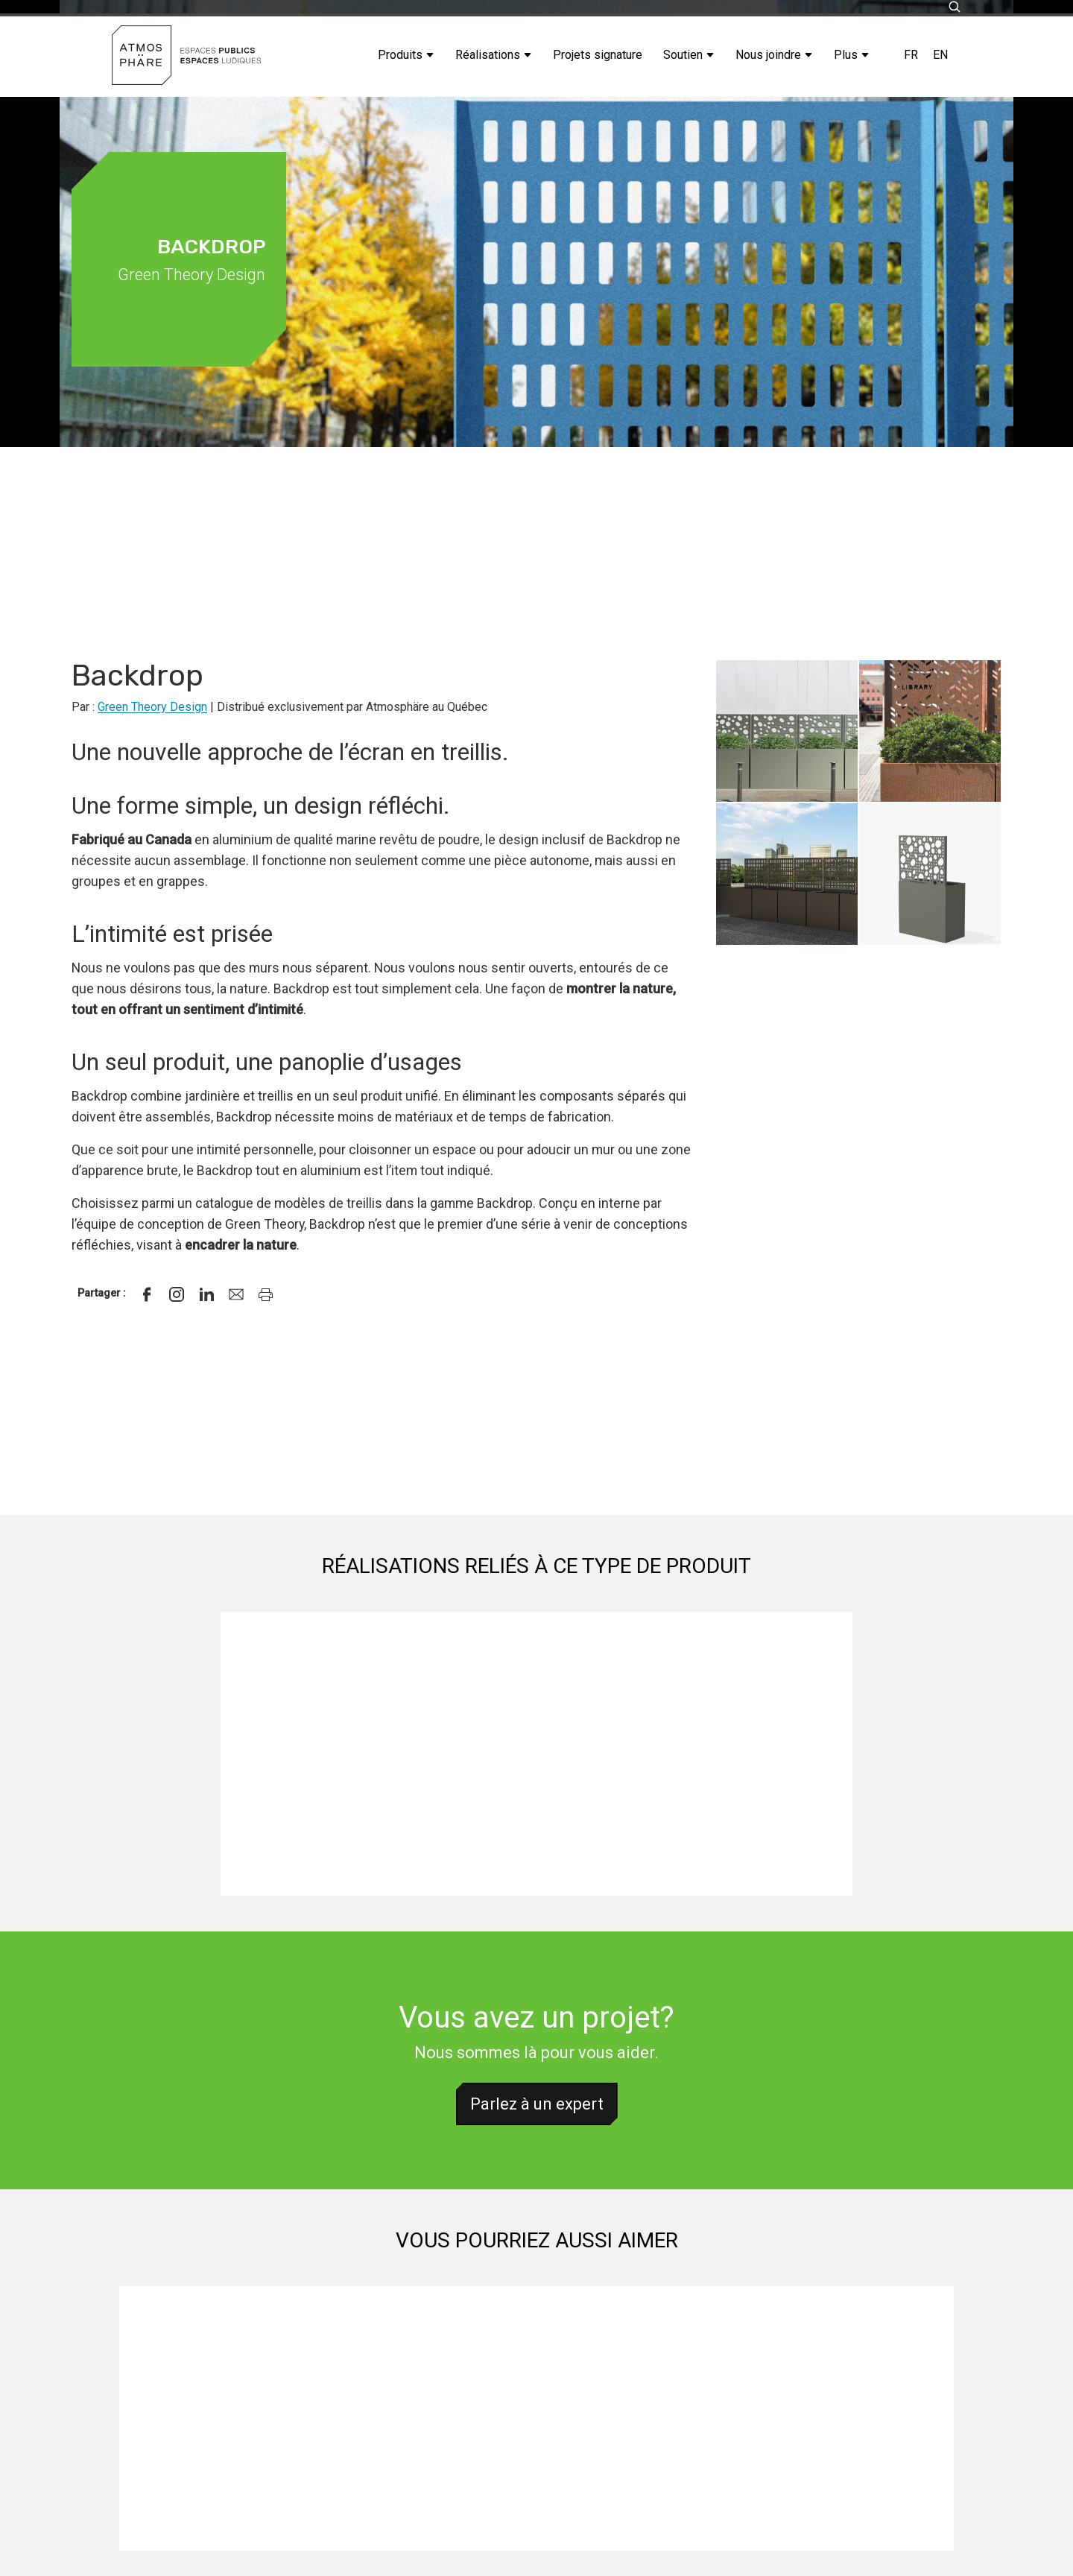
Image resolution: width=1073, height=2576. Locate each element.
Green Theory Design (152, 707)
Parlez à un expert (537, 2104)
